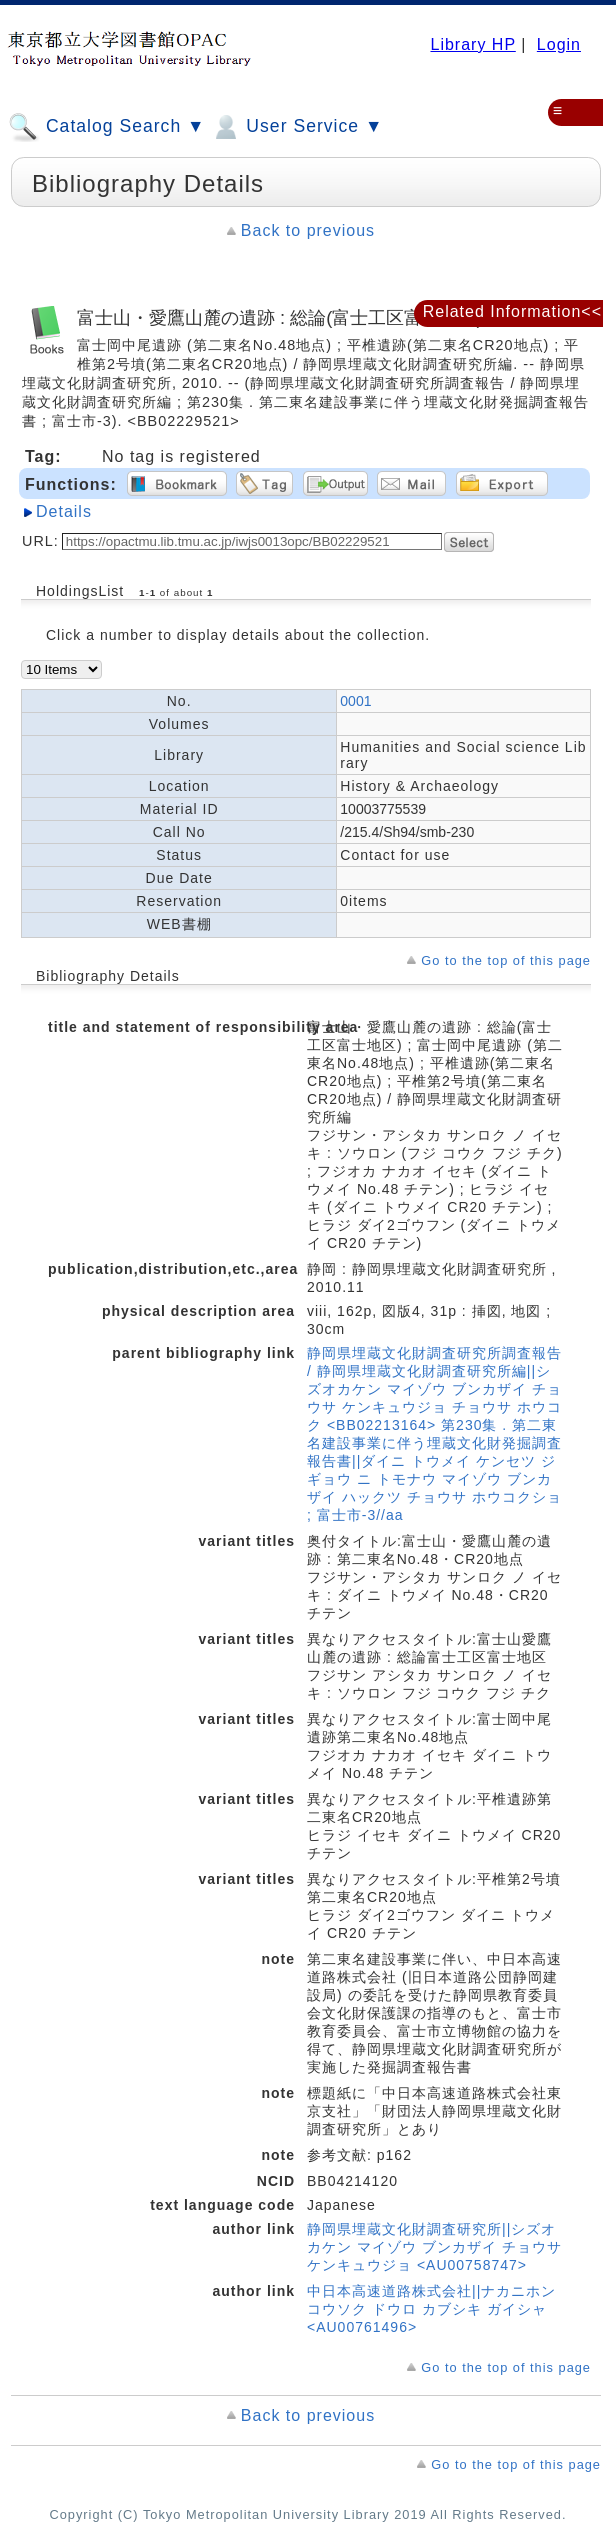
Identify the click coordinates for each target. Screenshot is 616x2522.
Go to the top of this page (506, 960)
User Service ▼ (296, 127)
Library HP (472, 44)
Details (64, 511)
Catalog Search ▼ (106, 127)
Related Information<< (512, 311)
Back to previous (308, 230)
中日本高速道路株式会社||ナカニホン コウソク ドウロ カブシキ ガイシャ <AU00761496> (431, 2309)
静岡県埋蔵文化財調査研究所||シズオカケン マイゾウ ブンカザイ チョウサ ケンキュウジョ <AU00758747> (434, 2247)
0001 (355, 701)
